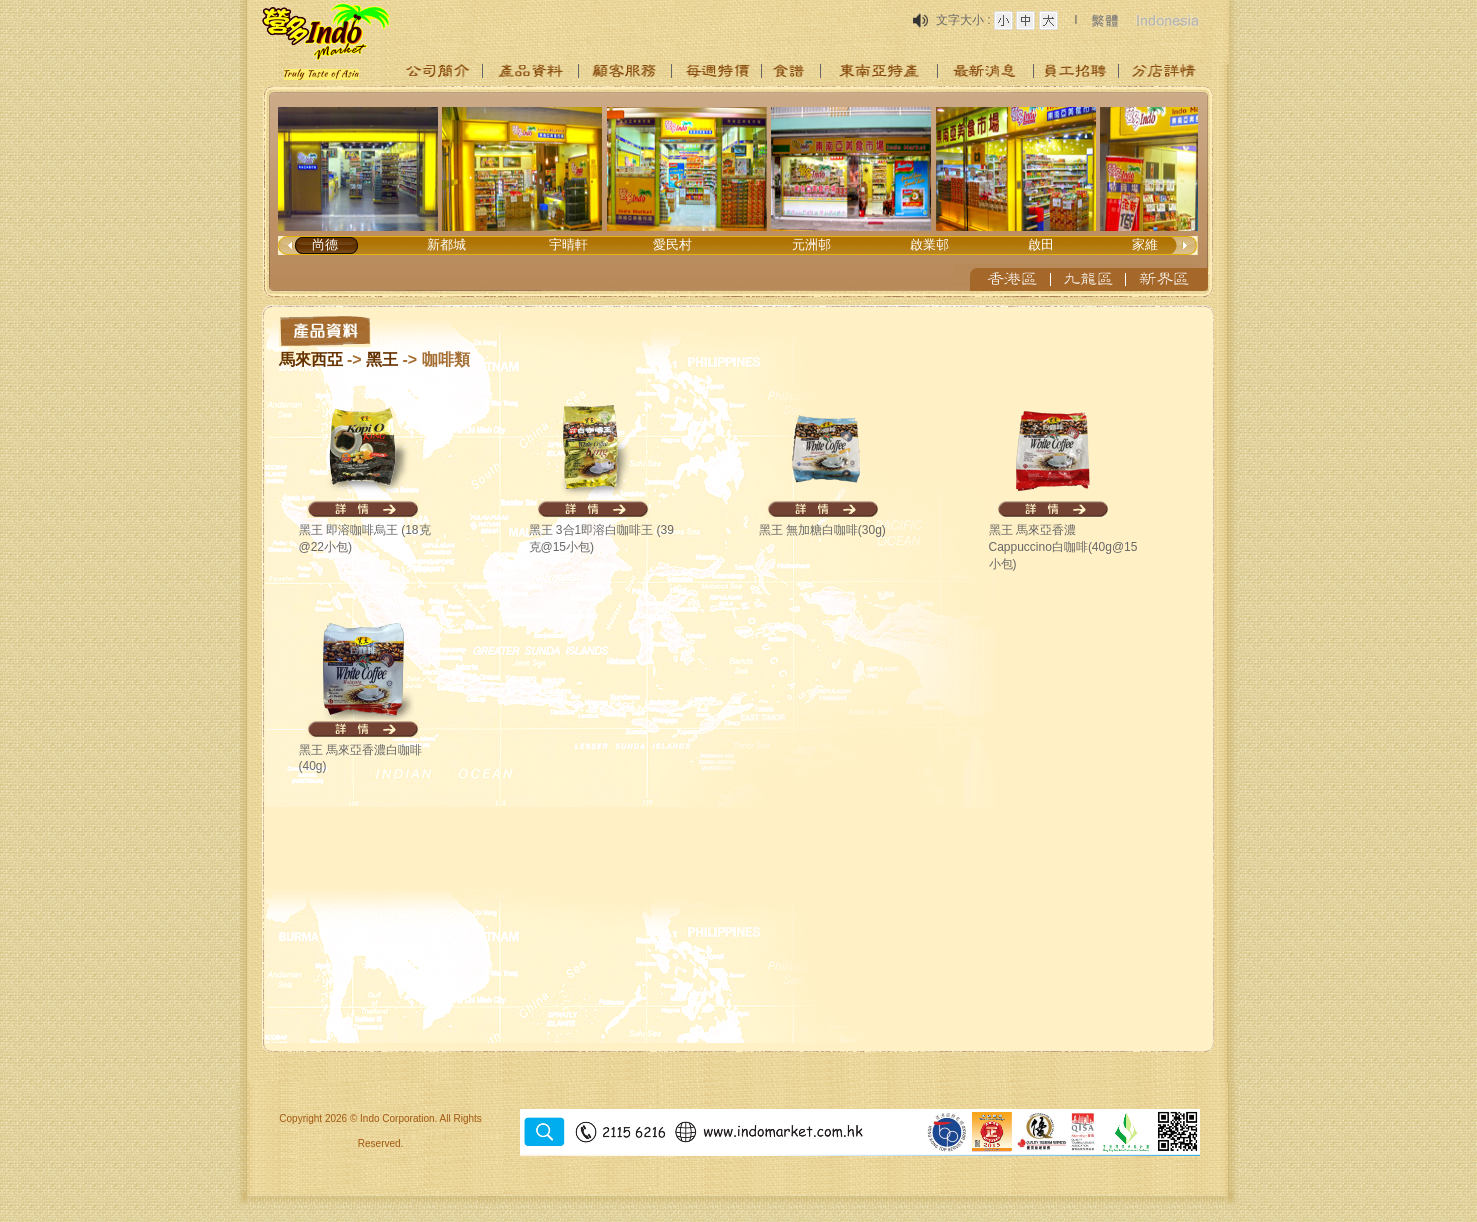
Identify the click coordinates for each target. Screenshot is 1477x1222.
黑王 (384, 359)
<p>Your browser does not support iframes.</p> (739, 192)
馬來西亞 (311, 359)
